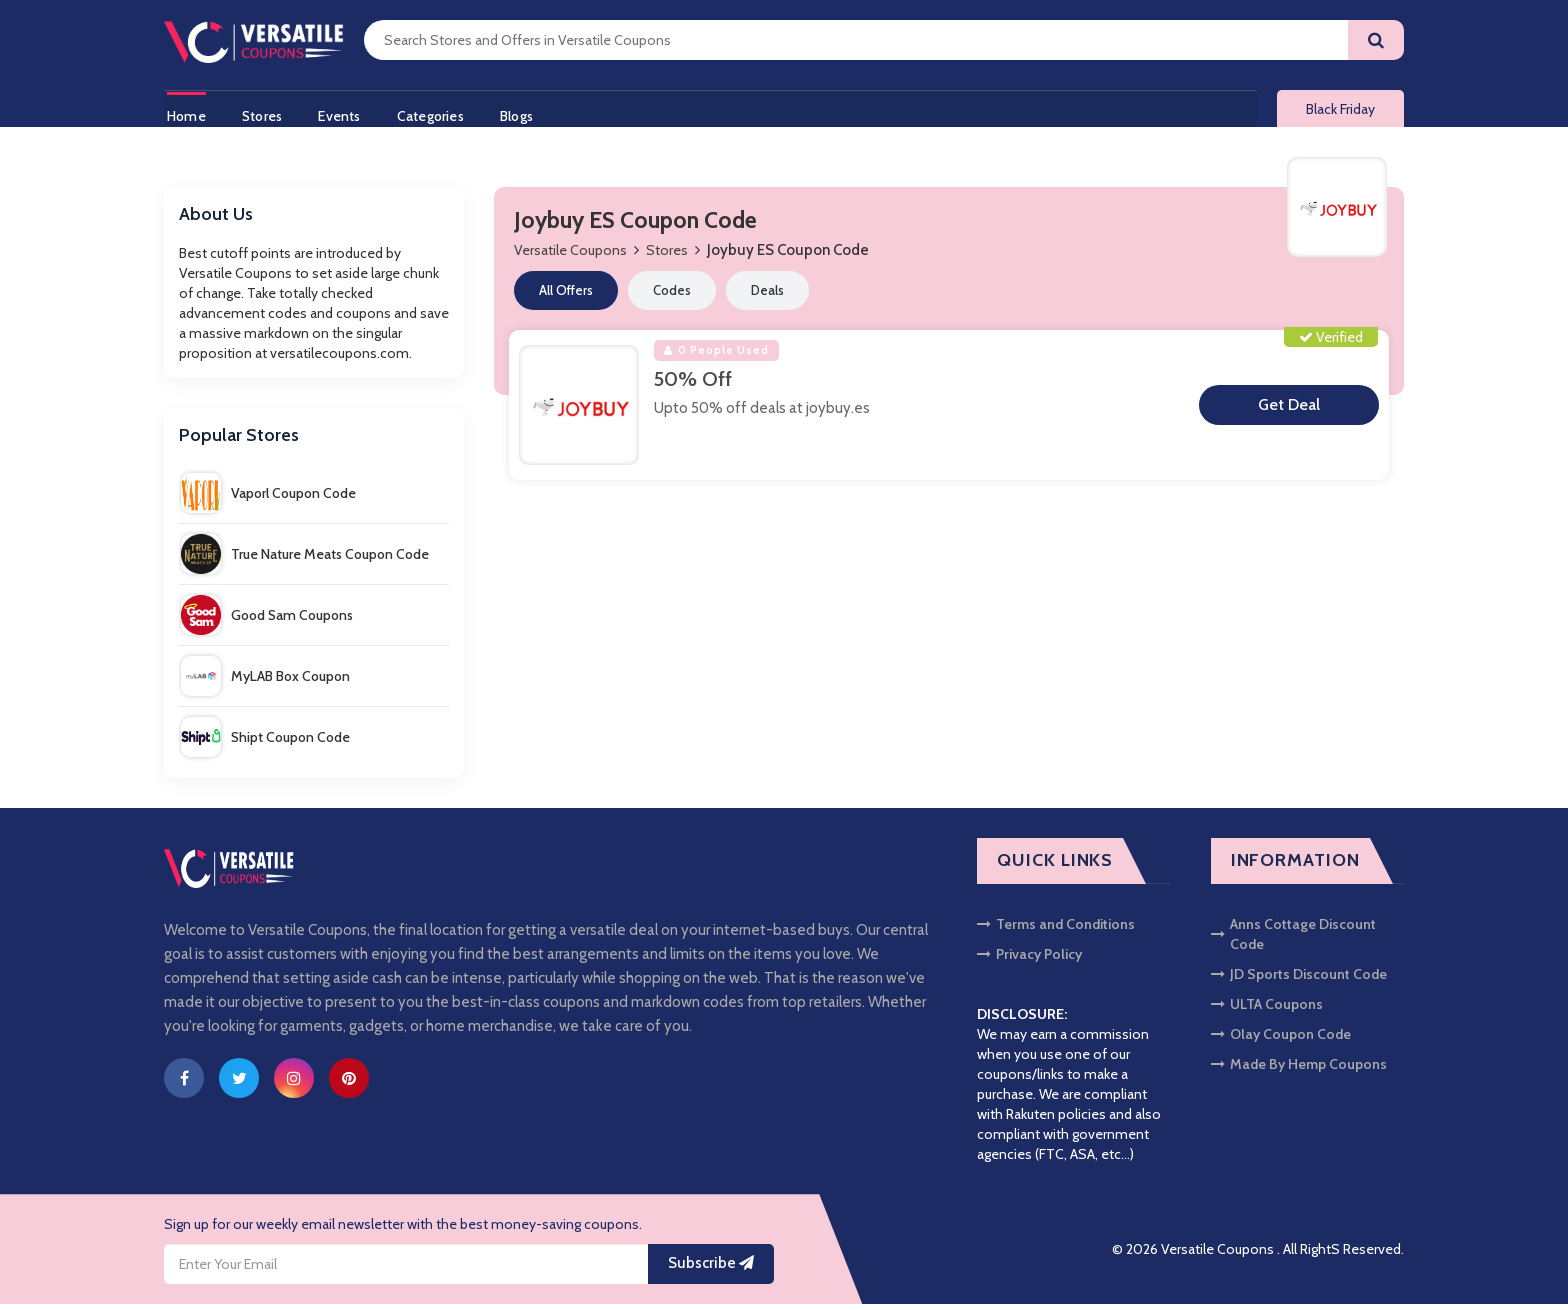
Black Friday (1340, 112)
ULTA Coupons (1267, 1010)
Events (344, 113)
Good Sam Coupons (267, 621)
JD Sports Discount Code (1299, 980)
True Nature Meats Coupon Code (305, 560)
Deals (767, 296)
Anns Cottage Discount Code (1293, 940)
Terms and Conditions (1056, 930)
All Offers (566, 296)
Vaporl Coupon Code (268, 499)
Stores (263, 113)
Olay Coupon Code (1281, 1040)
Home (183, 113)
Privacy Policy (1029, 960)
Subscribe (711, 1269)
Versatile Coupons (570, 256)
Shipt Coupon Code (265, 743)
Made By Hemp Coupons (1299, 1070)
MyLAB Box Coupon (265, 682)
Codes (672, 296)
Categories (438, 113)
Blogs (528, 113)
